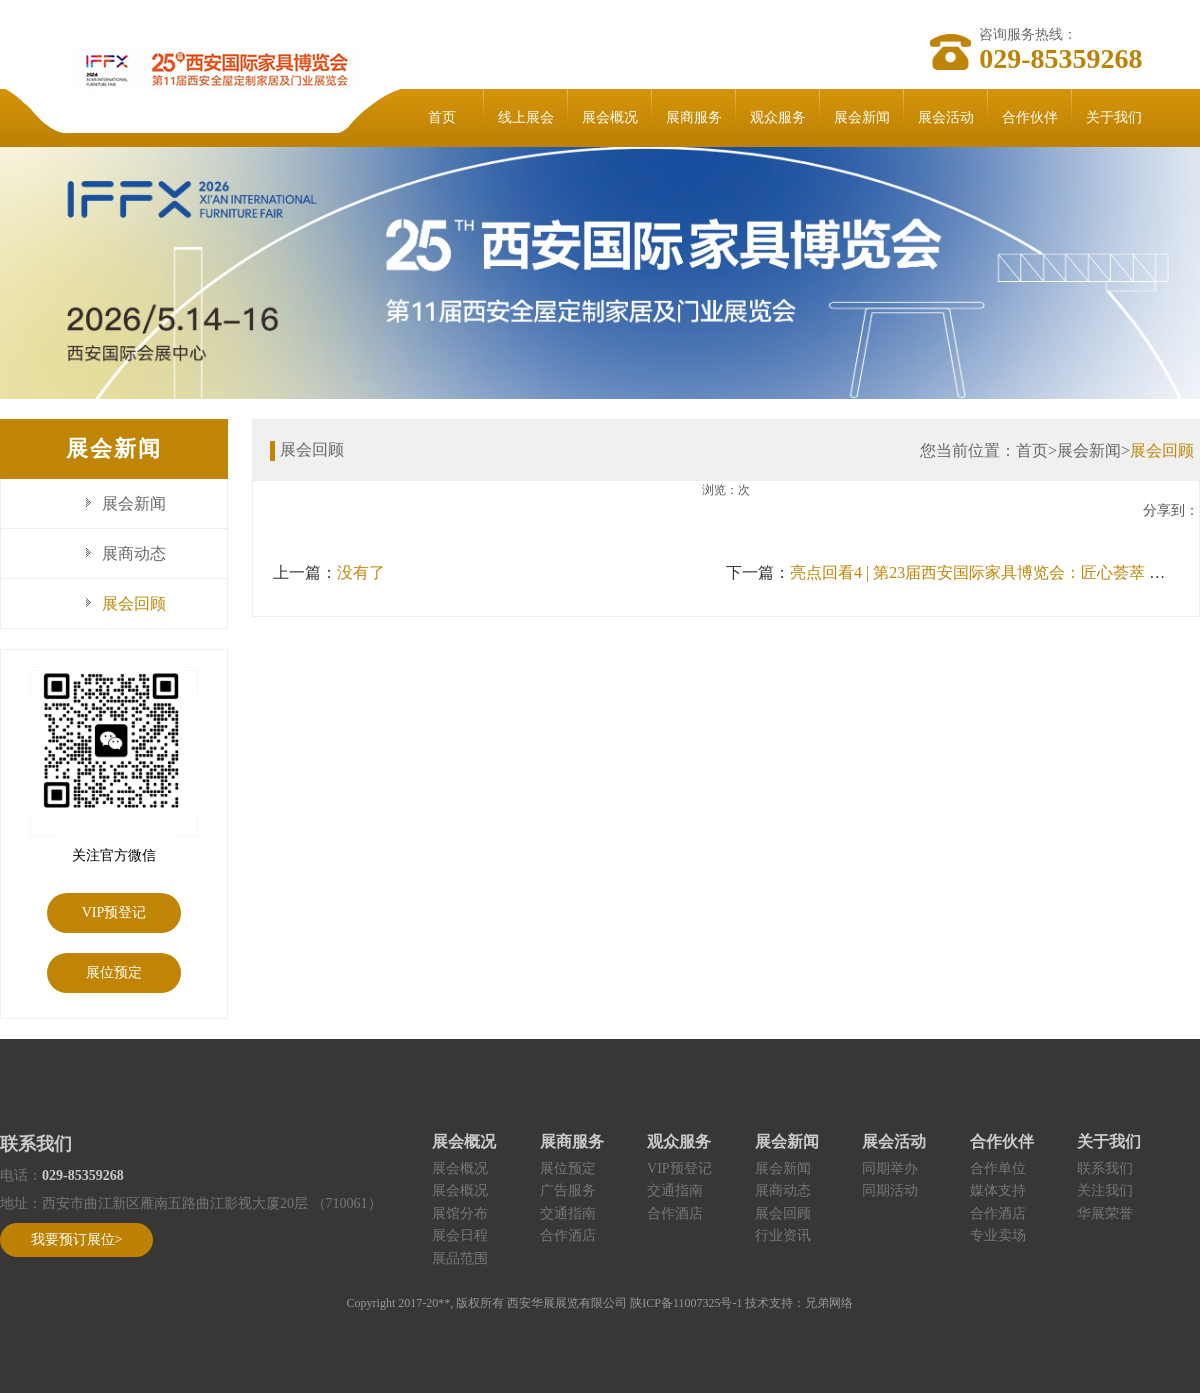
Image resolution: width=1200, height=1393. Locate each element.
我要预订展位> (77, 1239)
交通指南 (568, 1213)
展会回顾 (134, 603)
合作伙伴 (1030, 117)
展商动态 (134, 553)
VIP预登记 (114, 912)
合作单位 (998, 1168)
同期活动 (890, 1190)
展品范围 (460, 1258)
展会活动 (946, 117)
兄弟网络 (829, 1303)
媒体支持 (998, 1190)
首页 (442, 117)
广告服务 (568, 1190)
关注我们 (1105, 1190)
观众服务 (778, 117)
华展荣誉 (1105, 1213)
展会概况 (610, 117)
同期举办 (890, 1168)
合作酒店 (568, 1235)
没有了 (361, 572)
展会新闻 (862, 117)
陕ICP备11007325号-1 (686, 1303)
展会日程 (460, 1235)
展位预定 (114, 972)
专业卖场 (998, 1235)
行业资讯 (783, 1235)
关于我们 (1114, 117)
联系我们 (1105, 1168)
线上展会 (526, 117)
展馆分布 (460, 1213)
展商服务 (694, 117)
